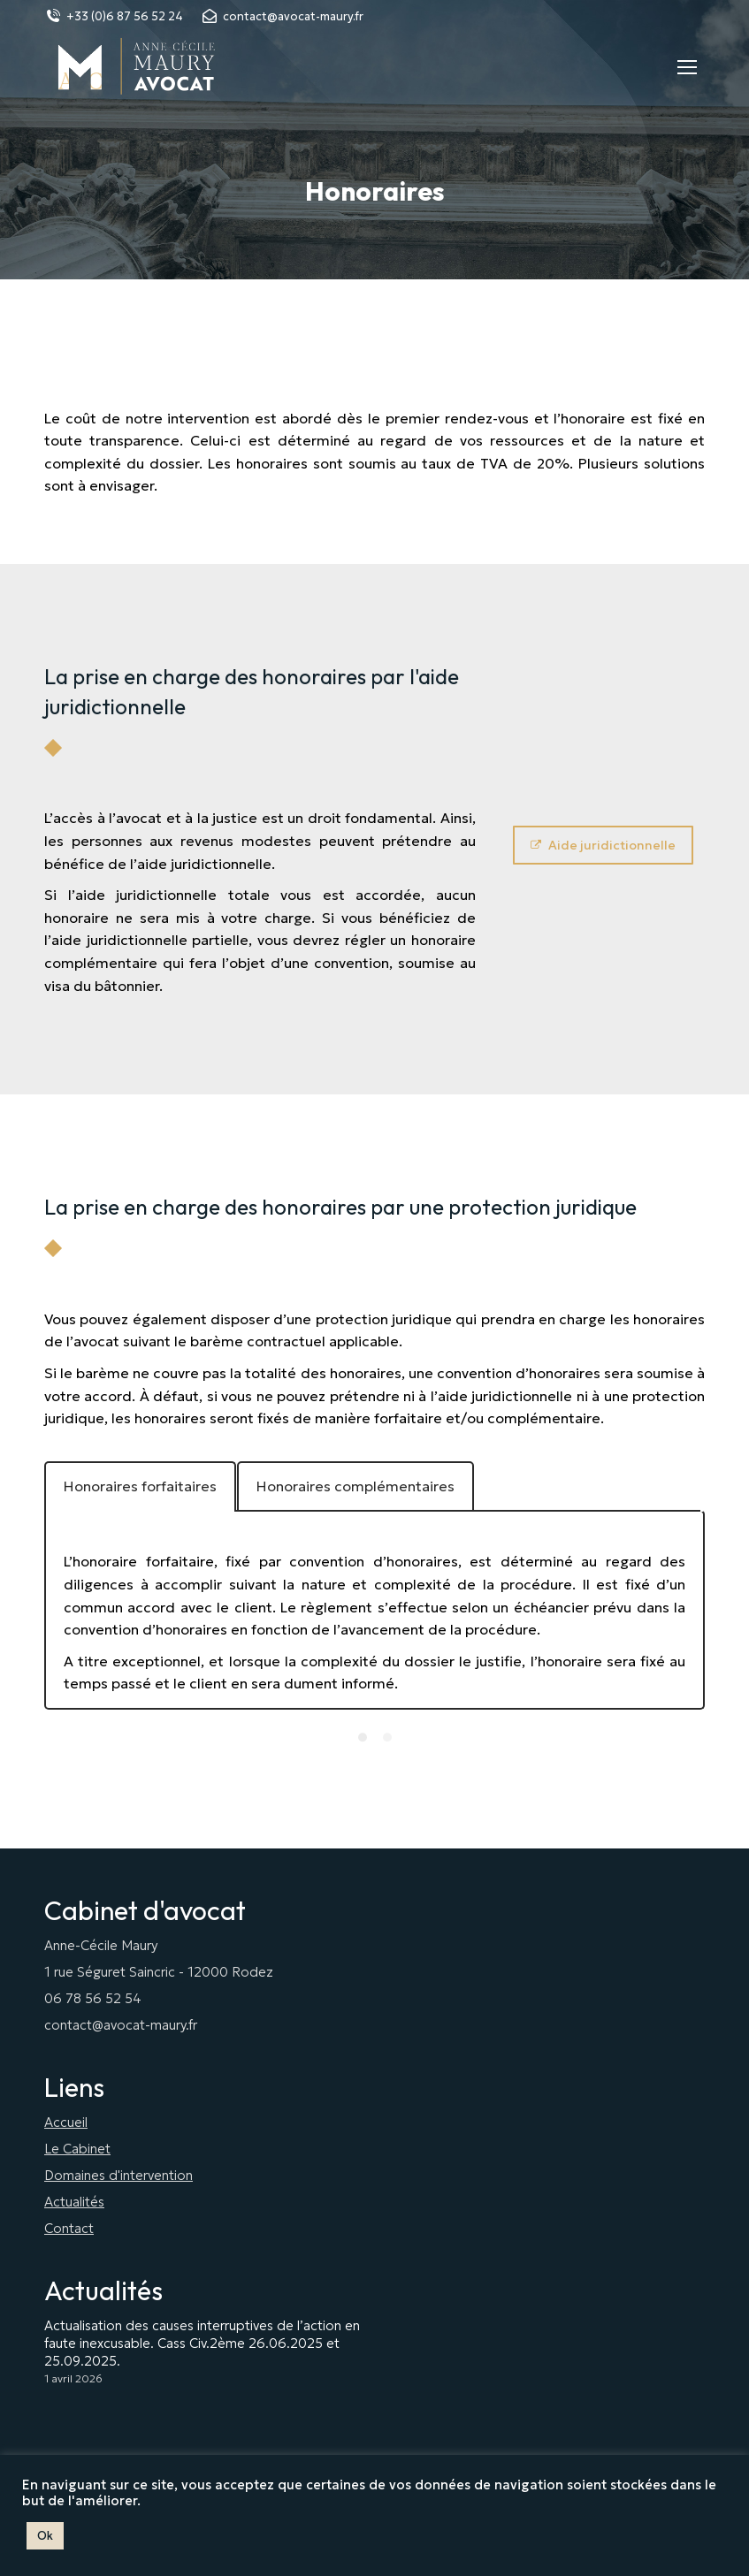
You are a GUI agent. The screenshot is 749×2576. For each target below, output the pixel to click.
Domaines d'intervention (118, 2175)
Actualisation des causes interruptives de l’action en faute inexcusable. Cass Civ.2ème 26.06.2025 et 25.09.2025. (202, 2343)
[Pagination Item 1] (362, 1737)
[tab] (140, 1487)
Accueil (66, 2122)
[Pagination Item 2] (387, 1737)
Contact (69, 2228)
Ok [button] (45, 2535)
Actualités (74, 2201)
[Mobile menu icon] (687, 67)
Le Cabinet (77, 2148)
